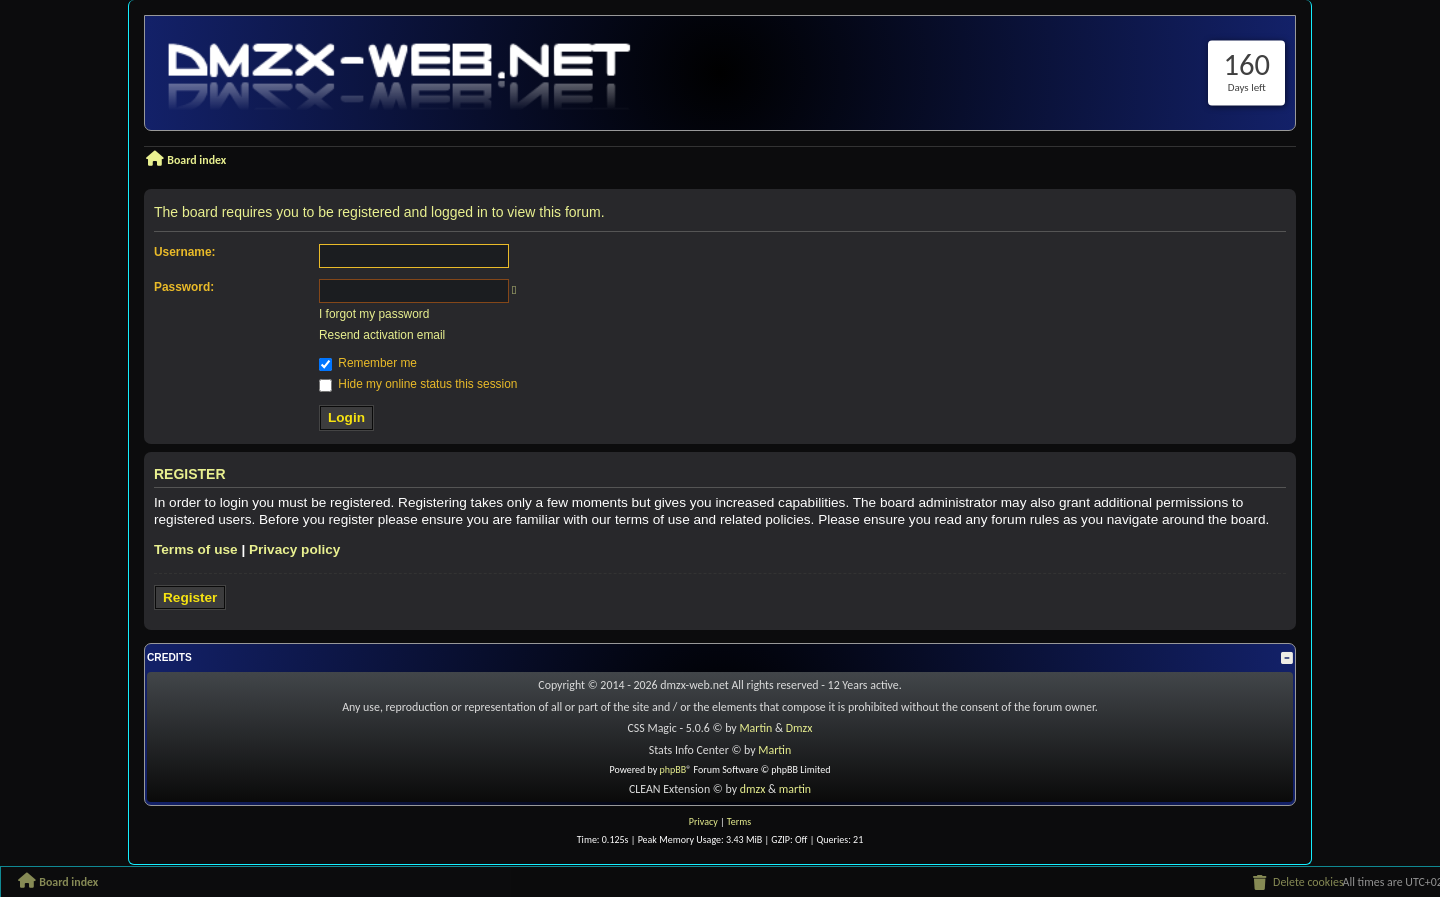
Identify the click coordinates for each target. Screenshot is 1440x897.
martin (795, 789)
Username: (184, 252)
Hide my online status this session (418, 384)
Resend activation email (382, 335)
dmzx (753, 789)
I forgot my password (374, 314)
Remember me (368, 363)
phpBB (673, 769)
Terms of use (196, 549)
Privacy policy (294, 549)
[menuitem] (1297, 883)
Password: (184, 287)
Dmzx (799, 728)
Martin (755, 728)
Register (190, 597)
